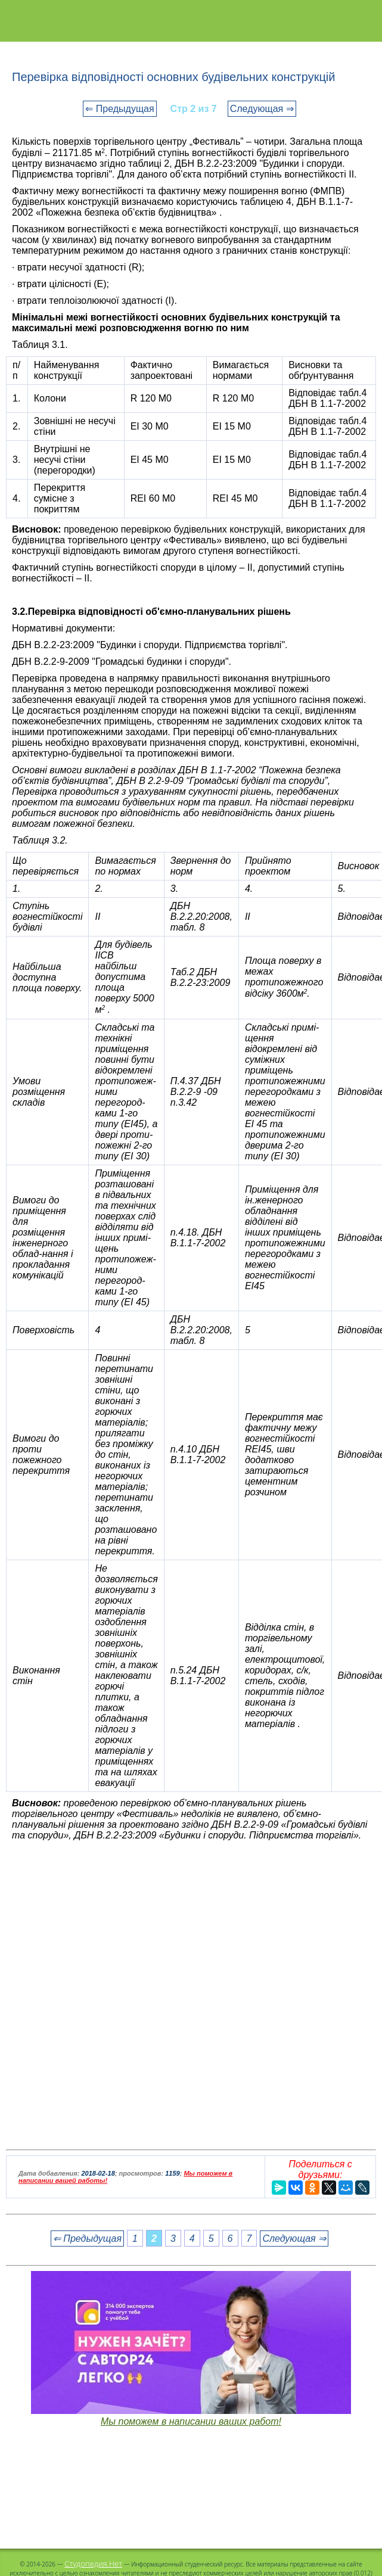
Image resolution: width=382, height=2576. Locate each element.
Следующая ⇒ (262, 109)
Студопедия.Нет (93, 2563)
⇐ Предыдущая (119, 109)
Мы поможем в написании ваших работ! (191, 2421)
